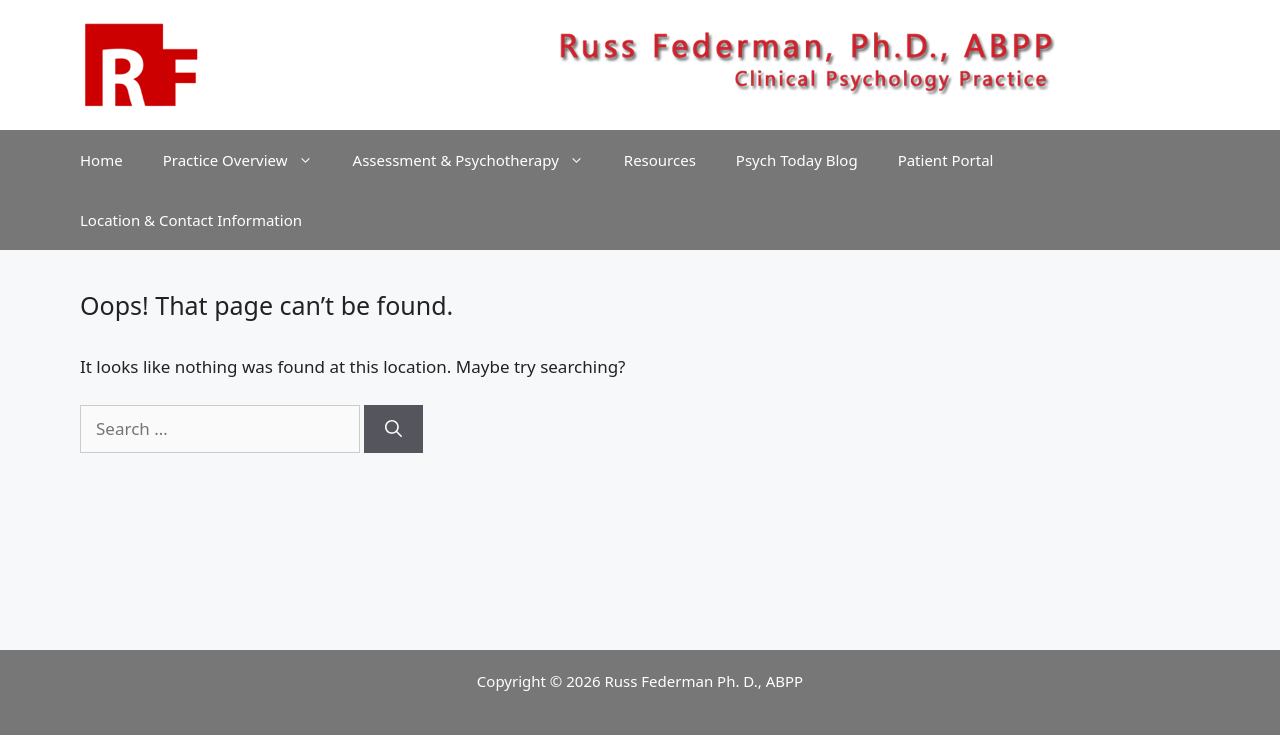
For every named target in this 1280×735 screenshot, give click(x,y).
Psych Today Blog (797, 160)
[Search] (393, 429)
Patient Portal (946, 160)
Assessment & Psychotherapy (478, 160)
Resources (660, 160)
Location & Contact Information (191, 220)
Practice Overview (248, 160)
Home (101, 160)
